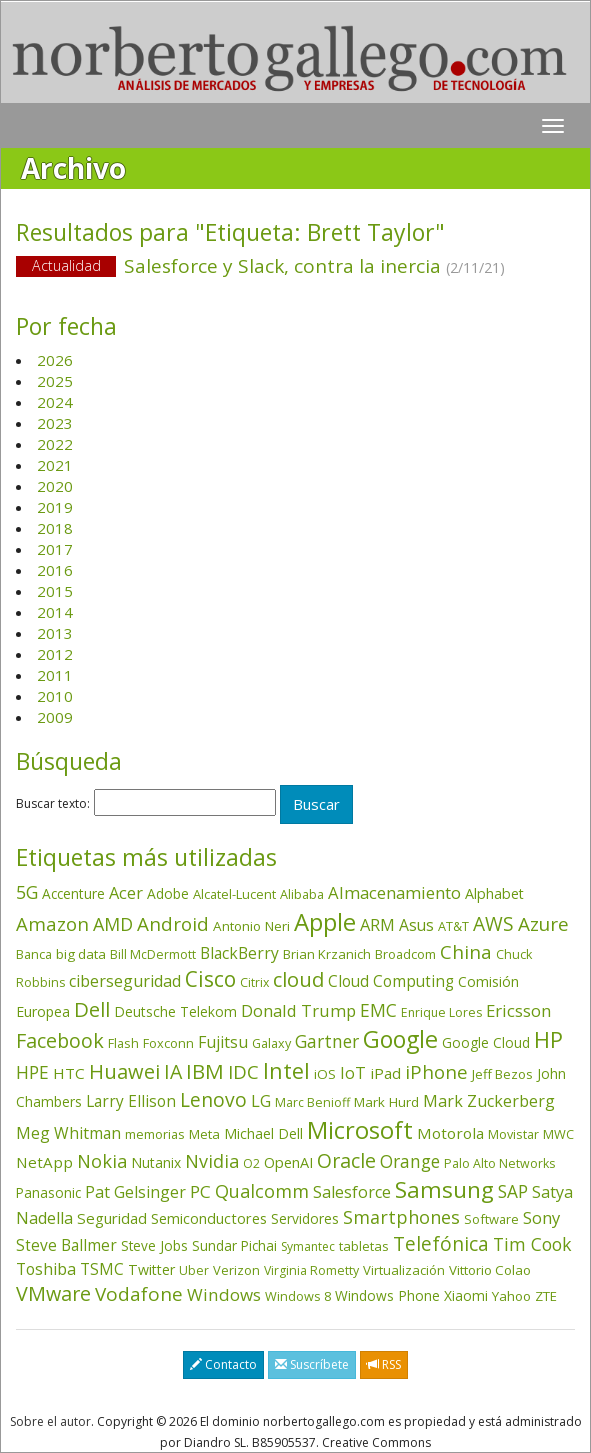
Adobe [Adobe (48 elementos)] (168, 893)
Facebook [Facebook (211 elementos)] (60, 1040)
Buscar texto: (53, 804)
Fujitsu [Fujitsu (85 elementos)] (223, 1042)
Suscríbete (312, 1364)
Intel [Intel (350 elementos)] (286, 1070)
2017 (55, 549)
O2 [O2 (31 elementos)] (251, 1163)
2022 (55, 444)
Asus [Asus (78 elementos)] (416, 925)
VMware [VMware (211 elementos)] (53, 1293)
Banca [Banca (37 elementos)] (34, 954)
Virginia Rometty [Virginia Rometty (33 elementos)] (311, 1270)
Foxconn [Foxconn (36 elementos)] (168, 1043)
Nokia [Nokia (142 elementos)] (102, 1161)
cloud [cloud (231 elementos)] (298, 979)
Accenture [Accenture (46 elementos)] (73, 893)
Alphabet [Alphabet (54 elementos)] (494, 893)
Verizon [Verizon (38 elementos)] (236, 1270)
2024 (55, 402)
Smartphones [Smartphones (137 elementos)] (401, 1217)
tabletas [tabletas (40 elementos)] (364, 1246)
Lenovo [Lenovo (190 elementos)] (213, 1099)
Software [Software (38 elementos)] (491, 1219)
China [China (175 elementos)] (466, 952)
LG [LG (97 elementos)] (261, 1100)
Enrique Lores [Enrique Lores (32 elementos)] (441, 1012)
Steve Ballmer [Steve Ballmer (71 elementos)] (66, 1245)
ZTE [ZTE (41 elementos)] (546, 1296)
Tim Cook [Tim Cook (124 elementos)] (532, 1244)
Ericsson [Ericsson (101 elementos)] (518, 1010)
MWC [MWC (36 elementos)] (558, 1134)
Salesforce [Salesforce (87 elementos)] (352, 1192)
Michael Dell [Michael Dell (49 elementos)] (263, 1133)
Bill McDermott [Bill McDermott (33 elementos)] (153, 954)
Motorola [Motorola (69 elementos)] (450, 1133)
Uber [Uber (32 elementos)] (194, 1270)
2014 (55, 612)
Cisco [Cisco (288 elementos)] (210, 979)
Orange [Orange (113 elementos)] (410, 1161)
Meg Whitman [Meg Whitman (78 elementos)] (68, 1133)
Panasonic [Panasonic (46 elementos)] (48, 1192)
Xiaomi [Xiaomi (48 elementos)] (466, 1295)
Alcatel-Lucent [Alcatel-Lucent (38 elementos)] (234, 894)
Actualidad (66, 265)
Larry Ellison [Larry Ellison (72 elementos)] (131, 1101)
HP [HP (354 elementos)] (548, 1039)
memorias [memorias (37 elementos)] (155, 1134)
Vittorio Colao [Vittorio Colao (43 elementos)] (490, 1270)
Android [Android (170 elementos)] (173, 924)
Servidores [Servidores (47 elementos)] (305, 1218)
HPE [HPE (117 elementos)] (32, 1072)
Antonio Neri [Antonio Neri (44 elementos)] (251, 926)
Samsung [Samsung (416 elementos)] (444, 1189)
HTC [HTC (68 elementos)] (69, 1073)
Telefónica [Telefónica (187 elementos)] (441, 1243)
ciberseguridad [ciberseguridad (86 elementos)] (125, 981)
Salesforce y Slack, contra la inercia (295, 267)
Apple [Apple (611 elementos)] (325, 921)
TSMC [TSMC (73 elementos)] (102, 1269)
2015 (55, 591)
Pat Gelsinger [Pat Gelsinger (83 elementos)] (135, 1192)
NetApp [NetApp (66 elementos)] (44, 1162)
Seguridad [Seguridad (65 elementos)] (112, 1218)
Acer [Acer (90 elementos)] (126, 893)
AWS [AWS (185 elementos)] (493, 923)
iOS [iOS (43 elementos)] (325, 1074)
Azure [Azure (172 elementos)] (543, 924)
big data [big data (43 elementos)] (81, 954)
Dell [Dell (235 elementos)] (92, 1009)
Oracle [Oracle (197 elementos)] (346, 1160)
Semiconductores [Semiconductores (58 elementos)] (209, 1218)
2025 (55, 381)
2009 (55, 717)
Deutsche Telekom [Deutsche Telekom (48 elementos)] (175, 1011)
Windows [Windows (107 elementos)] (224, 1294)
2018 (55, 528)
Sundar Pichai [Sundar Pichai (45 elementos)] (234, 1246)
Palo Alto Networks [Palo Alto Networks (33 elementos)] (499, 1163)
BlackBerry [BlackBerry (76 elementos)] (239, 953)
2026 (55, 360)
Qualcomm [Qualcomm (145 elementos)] (262, 1191)
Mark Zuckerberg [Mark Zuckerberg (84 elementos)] (489, 1101)
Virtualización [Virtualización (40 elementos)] (404, 1270)
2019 (55, 507)
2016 (55, 570)
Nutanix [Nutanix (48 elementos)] (156, 1162)
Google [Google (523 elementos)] (400, 1039)
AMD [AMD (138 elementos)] (113, 924)
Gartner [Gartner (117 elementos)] (327, 1041)
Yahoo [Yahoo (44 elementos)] (511, 1296)
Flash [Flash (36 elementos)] (123, 1043)
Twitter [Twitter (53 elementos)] (151, 1269)
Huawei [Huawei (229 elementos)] (124, 1071)
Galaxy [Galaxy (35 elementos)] (271, 1043)
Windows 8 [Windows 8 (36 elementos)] (298, 1296)
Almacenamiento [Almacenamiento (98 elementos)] (394, 892)
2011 (55, 675)
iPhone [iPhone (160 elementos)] (436, 1071)
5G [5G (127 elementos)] (27, 892)
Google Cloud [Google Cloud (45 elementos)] (486, 1043)
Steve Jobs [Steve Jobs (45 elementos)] (154, 1246)
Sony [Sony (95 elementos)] (541, 1217)
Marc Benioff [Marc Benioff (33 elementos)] (312, 1102)
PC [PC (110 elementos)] (200, 1191)
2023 (55, 423)
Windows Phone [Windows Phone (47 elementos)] (387, 1295)
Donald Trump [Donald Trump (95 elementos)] (298, 1010)
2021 (55, 465)
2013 (55, 633)
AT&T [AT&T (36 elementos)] (453, 926)
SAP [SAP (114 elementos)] (513, 1191)
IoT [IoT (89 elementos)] (353, 1073)
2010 (55, 696)
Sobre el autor (50, 1421)
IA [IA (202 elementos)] (173, 1071)
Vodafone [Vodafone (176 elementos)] (139, 1294)
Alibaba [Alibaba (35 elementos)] (302, 894)
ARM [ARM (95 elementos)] (377, 924)
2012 (55, 654)
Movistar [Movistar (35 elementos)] (513, 1134)
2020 (55, 486)
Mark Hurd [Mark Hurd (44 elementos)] (386, 1102)
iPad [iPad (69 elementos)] (385, 1073)
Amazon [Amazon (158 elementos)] (52, 923)
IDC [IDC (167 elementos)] (243, 1072)
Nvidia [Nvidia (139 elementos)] (212, 1161)
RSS (384, 1364)
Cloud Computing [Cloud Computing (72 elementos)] (391, 981)
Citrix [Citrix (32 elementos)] (254, 982)
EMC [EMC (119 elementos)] (378, 1010)
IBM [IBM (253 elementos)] (205, 1071)
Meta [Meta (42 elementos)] (204, 1134)
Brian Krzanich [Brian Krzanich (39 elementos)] (327, 954)
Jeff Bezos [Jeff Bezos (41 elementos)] (502, 1074)
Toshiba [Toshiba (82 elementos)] (46, 1269)
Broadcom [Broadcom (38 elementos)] (405, 954)
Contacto (223, 1364)
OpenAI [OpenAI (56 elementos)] (288, 1162)
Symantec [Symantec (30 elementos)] (308, 1246)
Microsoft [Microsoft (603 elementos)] (360, 1129)
